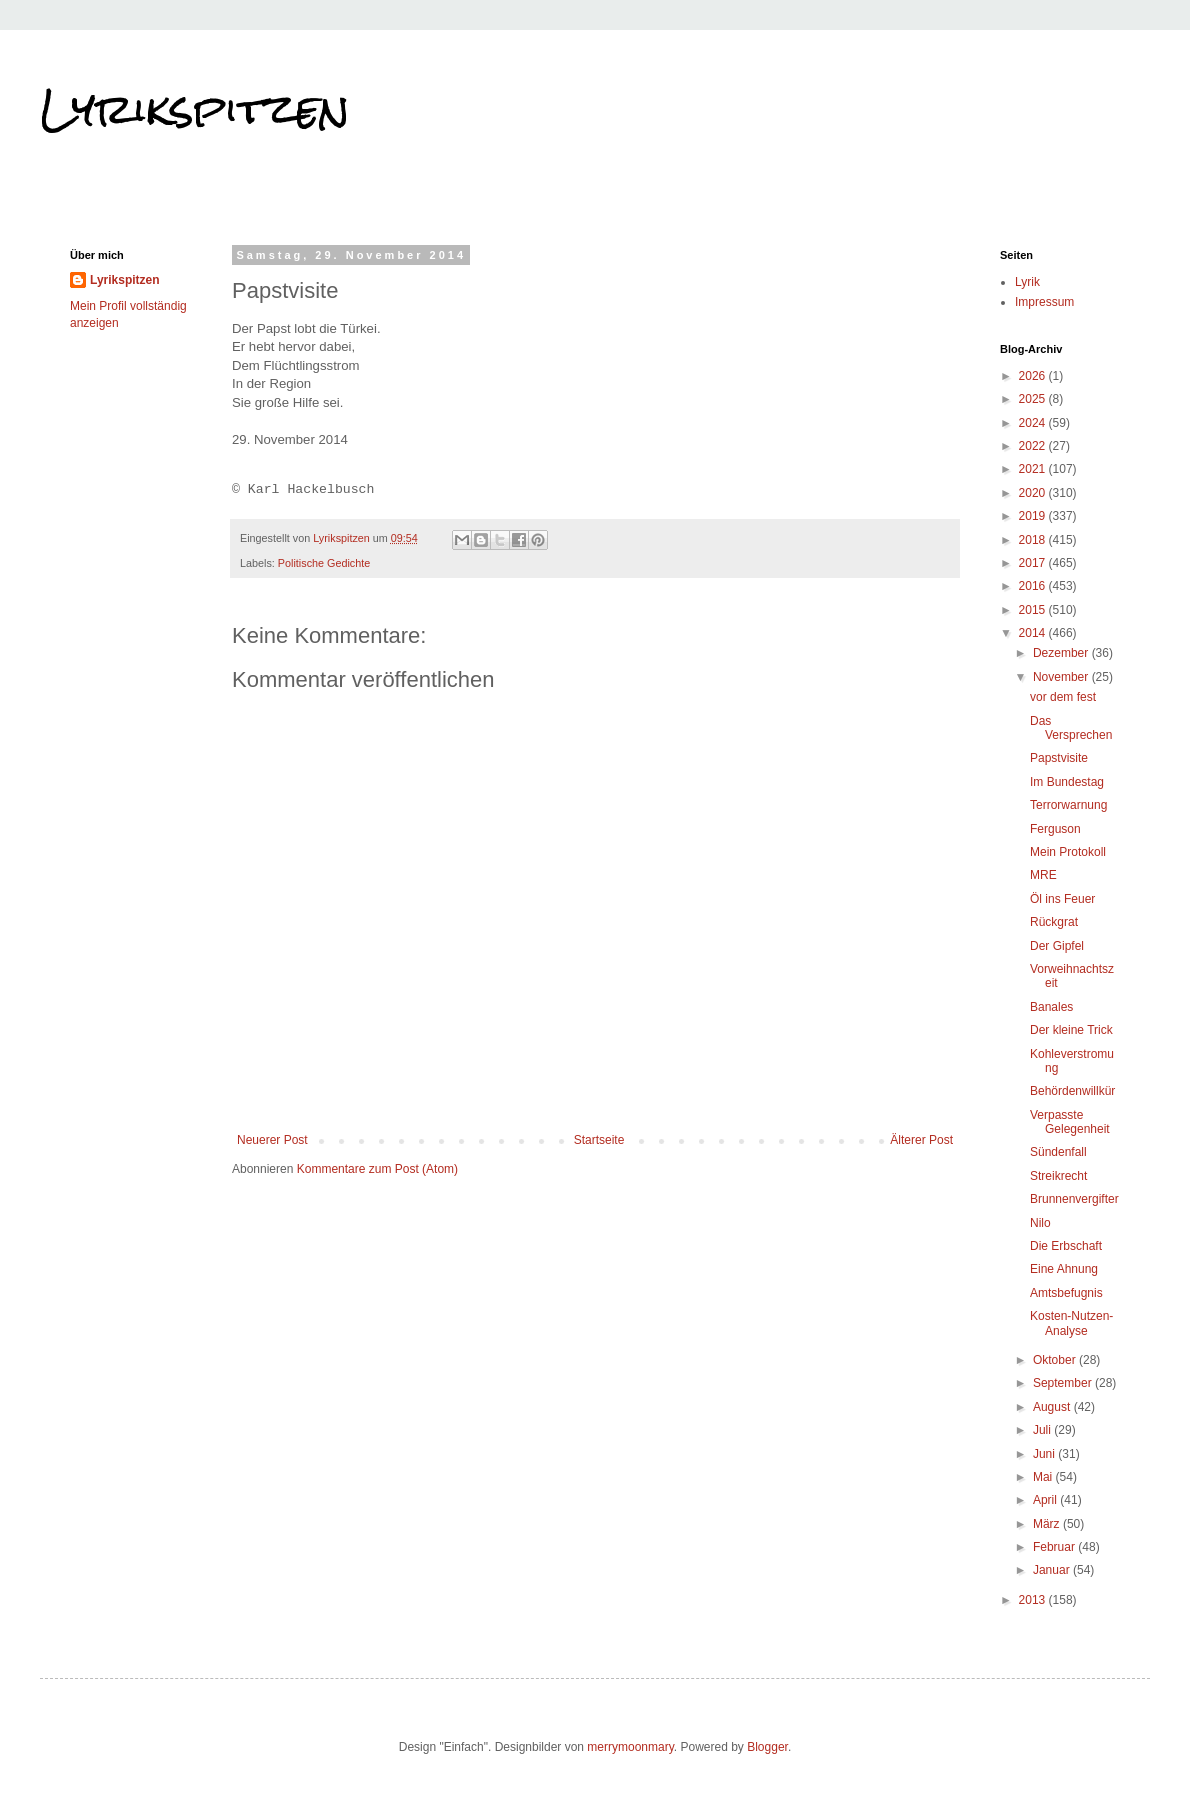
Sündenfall (1058, 1152)
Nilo (1040, 1223)
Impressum (1044, 302)
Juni (1045, 1454)
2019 (1034, 516)
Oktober (1056, 1360)
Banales (1051, 1007)
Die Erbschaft (1066, 1246)
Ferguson (1055, 829)
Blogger (767, 1747)
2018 (1034, 540)
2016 (1034, 586)
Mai (1044, 1477)
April (1046, 1500)
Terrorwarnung (1068, 805)
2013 (1034, 1600)
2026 (1034, 376)
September (1064, 1383)
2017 (1034, 563)
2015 (1034, 610)
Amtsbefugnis (1066, 1293)
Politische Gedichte (324, 563)
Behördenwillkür (1072, 1091)
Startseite (599, 1140)
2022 (1034, 446)
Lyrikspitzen (195, 109)
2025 (1034, 399)
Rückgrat (1054, 922)
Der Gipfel (1057, 946)
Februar (1055, 1547)
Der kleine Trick (1071, 1030)
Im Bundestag (1067, 782)
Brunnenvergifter (1074, 1199)
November (1062, 677)
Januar (1053, 1570)
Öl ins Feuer (1062, 899)
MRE (1043, 875)
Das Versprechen (1071, 728)
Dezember (1062, 653)
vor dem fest (1063, 697)
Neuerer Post (272, 1140)
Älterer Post (921, 1140)
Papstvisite (1059, 758)
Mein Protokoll (1068, 852)
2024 (1034, 423)
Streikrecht (1058, 1176)
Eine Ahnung (1064, 1269)
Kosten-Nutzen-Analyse (1071, 1323)
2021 (1034, 469)
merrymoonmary (630, 1747)
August (1053, 1407)
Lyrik (1027, 282)
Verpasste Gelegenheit (1070, 1122)
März (1048, 1524)
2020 (1034, 493)
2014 (1034, 633)
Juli (1043, 1430)
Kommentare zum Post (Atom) (377, 1169)
